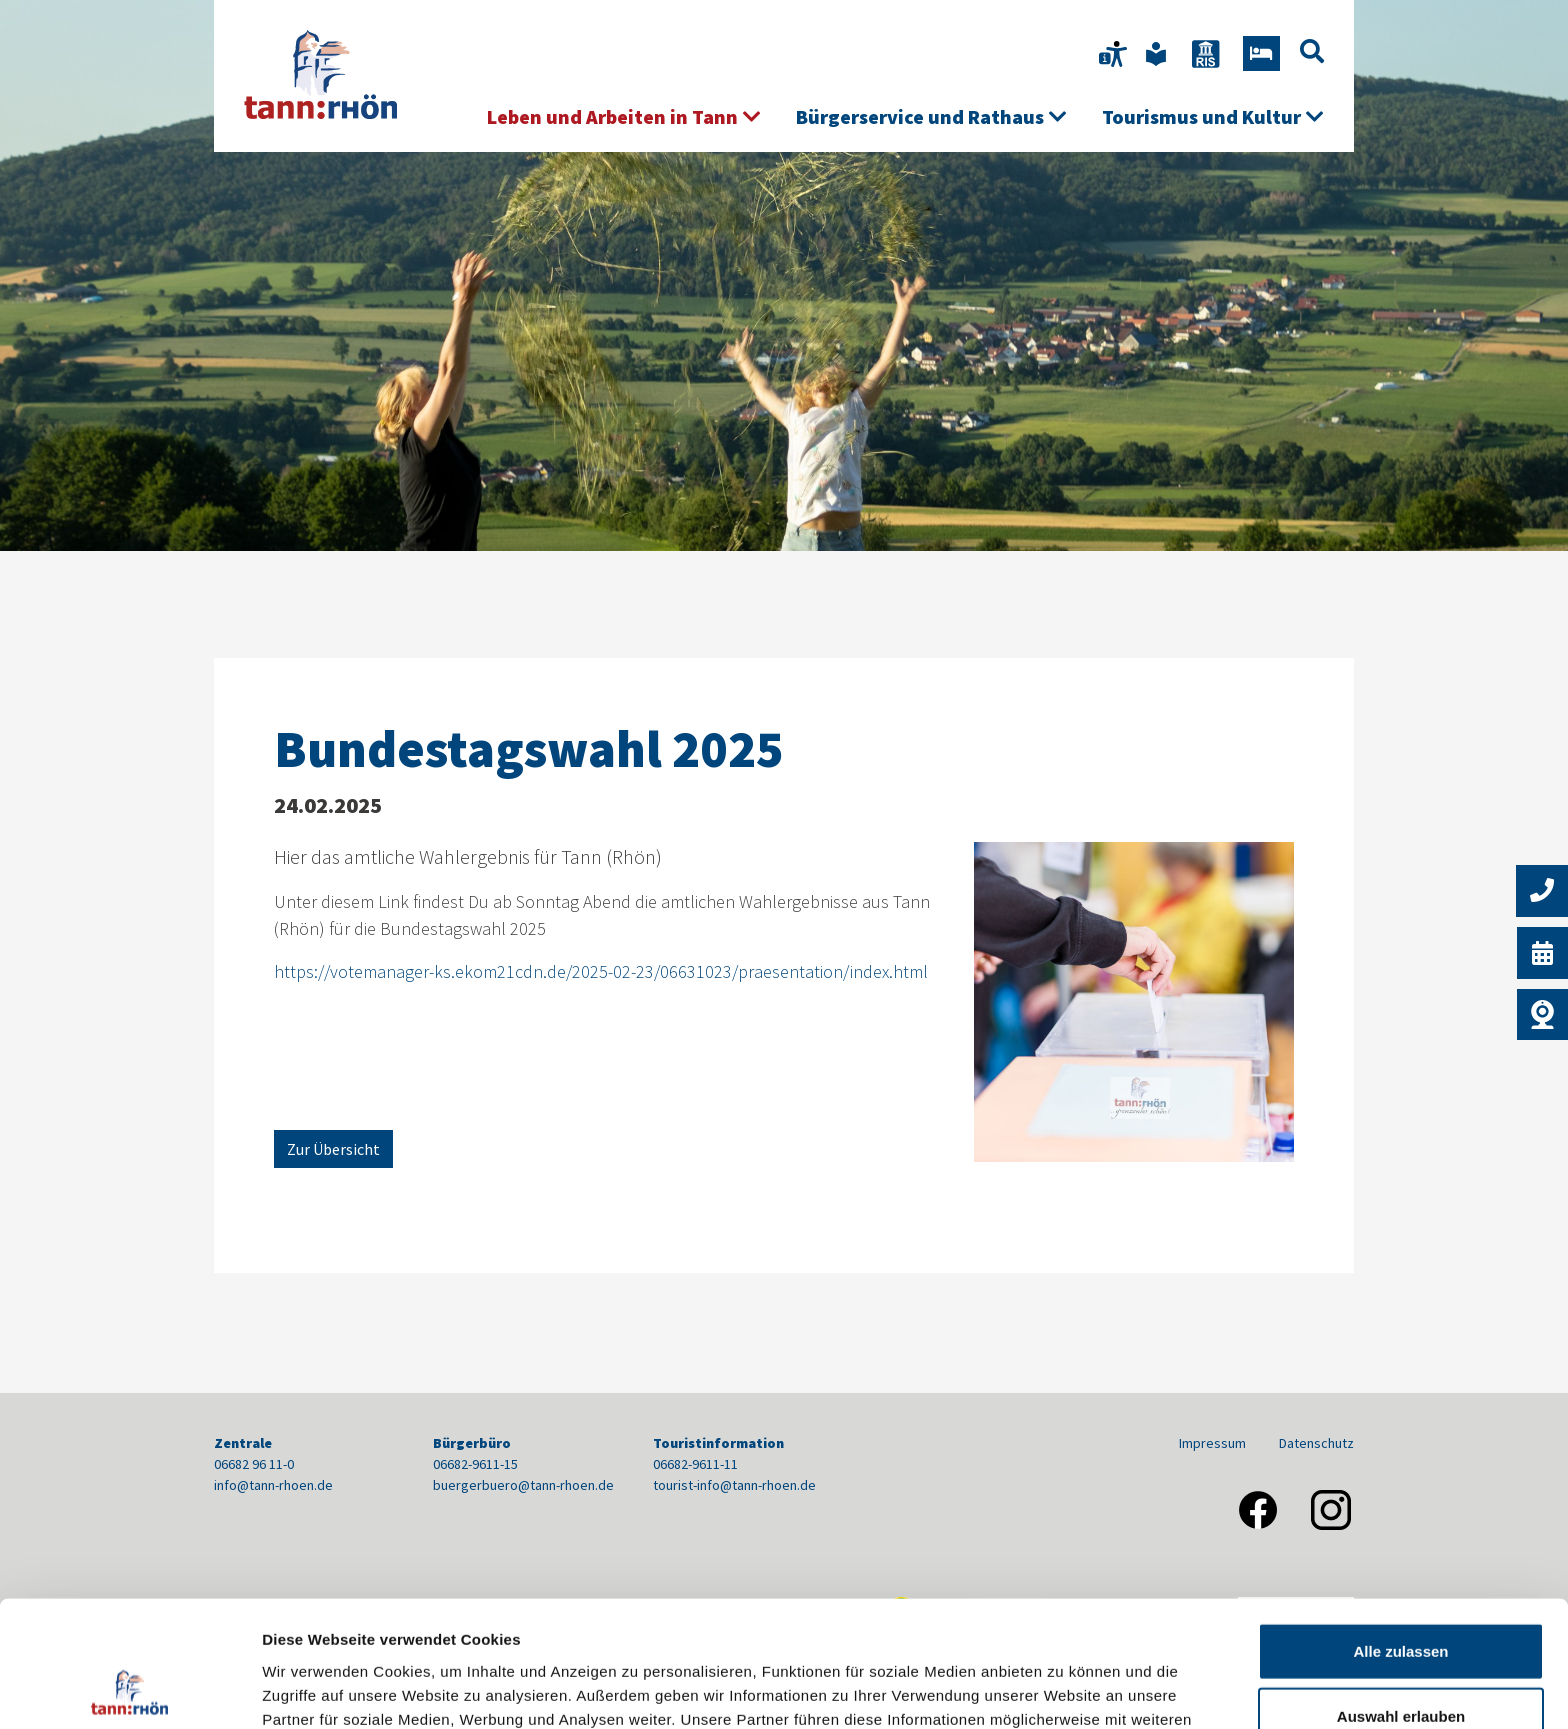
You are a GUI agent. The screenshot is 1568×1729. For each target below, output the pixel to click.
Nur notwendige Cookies (1401, 1663)
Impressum (1212, 1443)
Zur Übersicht (333, 1149)
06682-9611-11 (695, 1464)
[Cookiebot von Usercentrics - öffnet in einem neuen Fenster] (129, 1690)
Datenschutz (1316, 1443)
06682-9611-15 (475, 1464)
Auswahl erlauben (1401, 1598)
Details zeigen (1063, 1689)
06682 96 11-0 (254, 1464)
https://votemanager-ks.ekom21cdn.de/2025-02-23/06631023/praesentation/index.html (601, 971)
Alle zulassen (1400, 1532)
